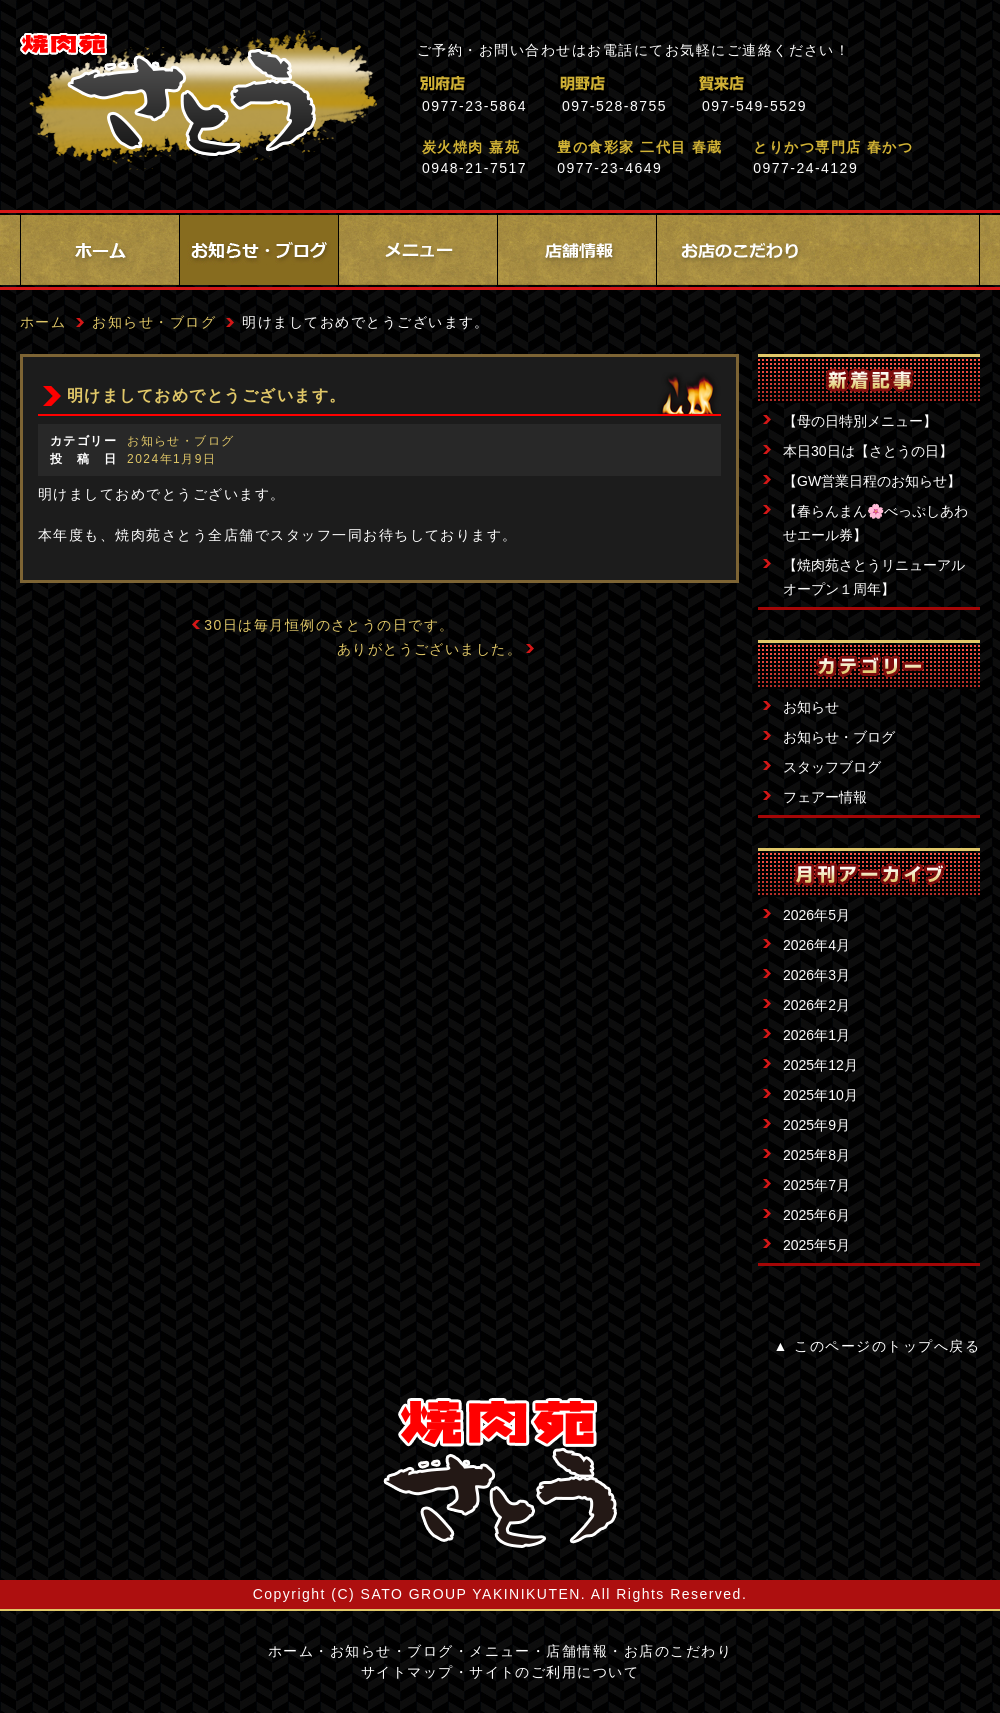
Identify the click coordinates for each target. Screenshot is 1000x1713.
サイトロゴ (500, 1473)
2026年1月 (816, 1035)
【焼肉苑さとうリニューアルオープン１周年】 (874, 577)
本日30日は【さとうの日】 (868, 451)
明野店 (669, 83)
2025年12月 (820, 1065)
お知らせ (811, 707)
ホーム (100, 250)
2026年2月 (816, 1005)
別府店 (529, 83)
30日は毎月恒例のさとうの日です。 (329, 625)
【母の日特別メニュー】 (860, 421)
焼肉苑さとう (198, 100)
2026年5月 (816, 915)
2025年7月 (816, 1185)
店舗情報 (577, 250)
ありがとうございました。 (430, 649)
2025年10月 (820, 1095)
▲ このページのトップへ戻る (877, 1346)
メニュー (418, 250)
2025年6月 (816, 1215)
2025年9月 (816, 1125)
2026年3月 (816, 975)
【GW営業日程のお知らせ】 (872, 481)
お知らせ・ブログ (259, 250)
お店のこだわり (736, 250)
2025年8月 (816, 1155)
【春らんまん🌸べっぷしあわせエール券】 (875, 523)
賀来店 (809, 83)
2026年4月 (816, 945)
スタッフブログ (832, 767)
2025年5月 (816, 1245)
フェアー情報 (825, 797)
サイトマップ (407, 1672)
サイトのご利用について (554, 1672)
